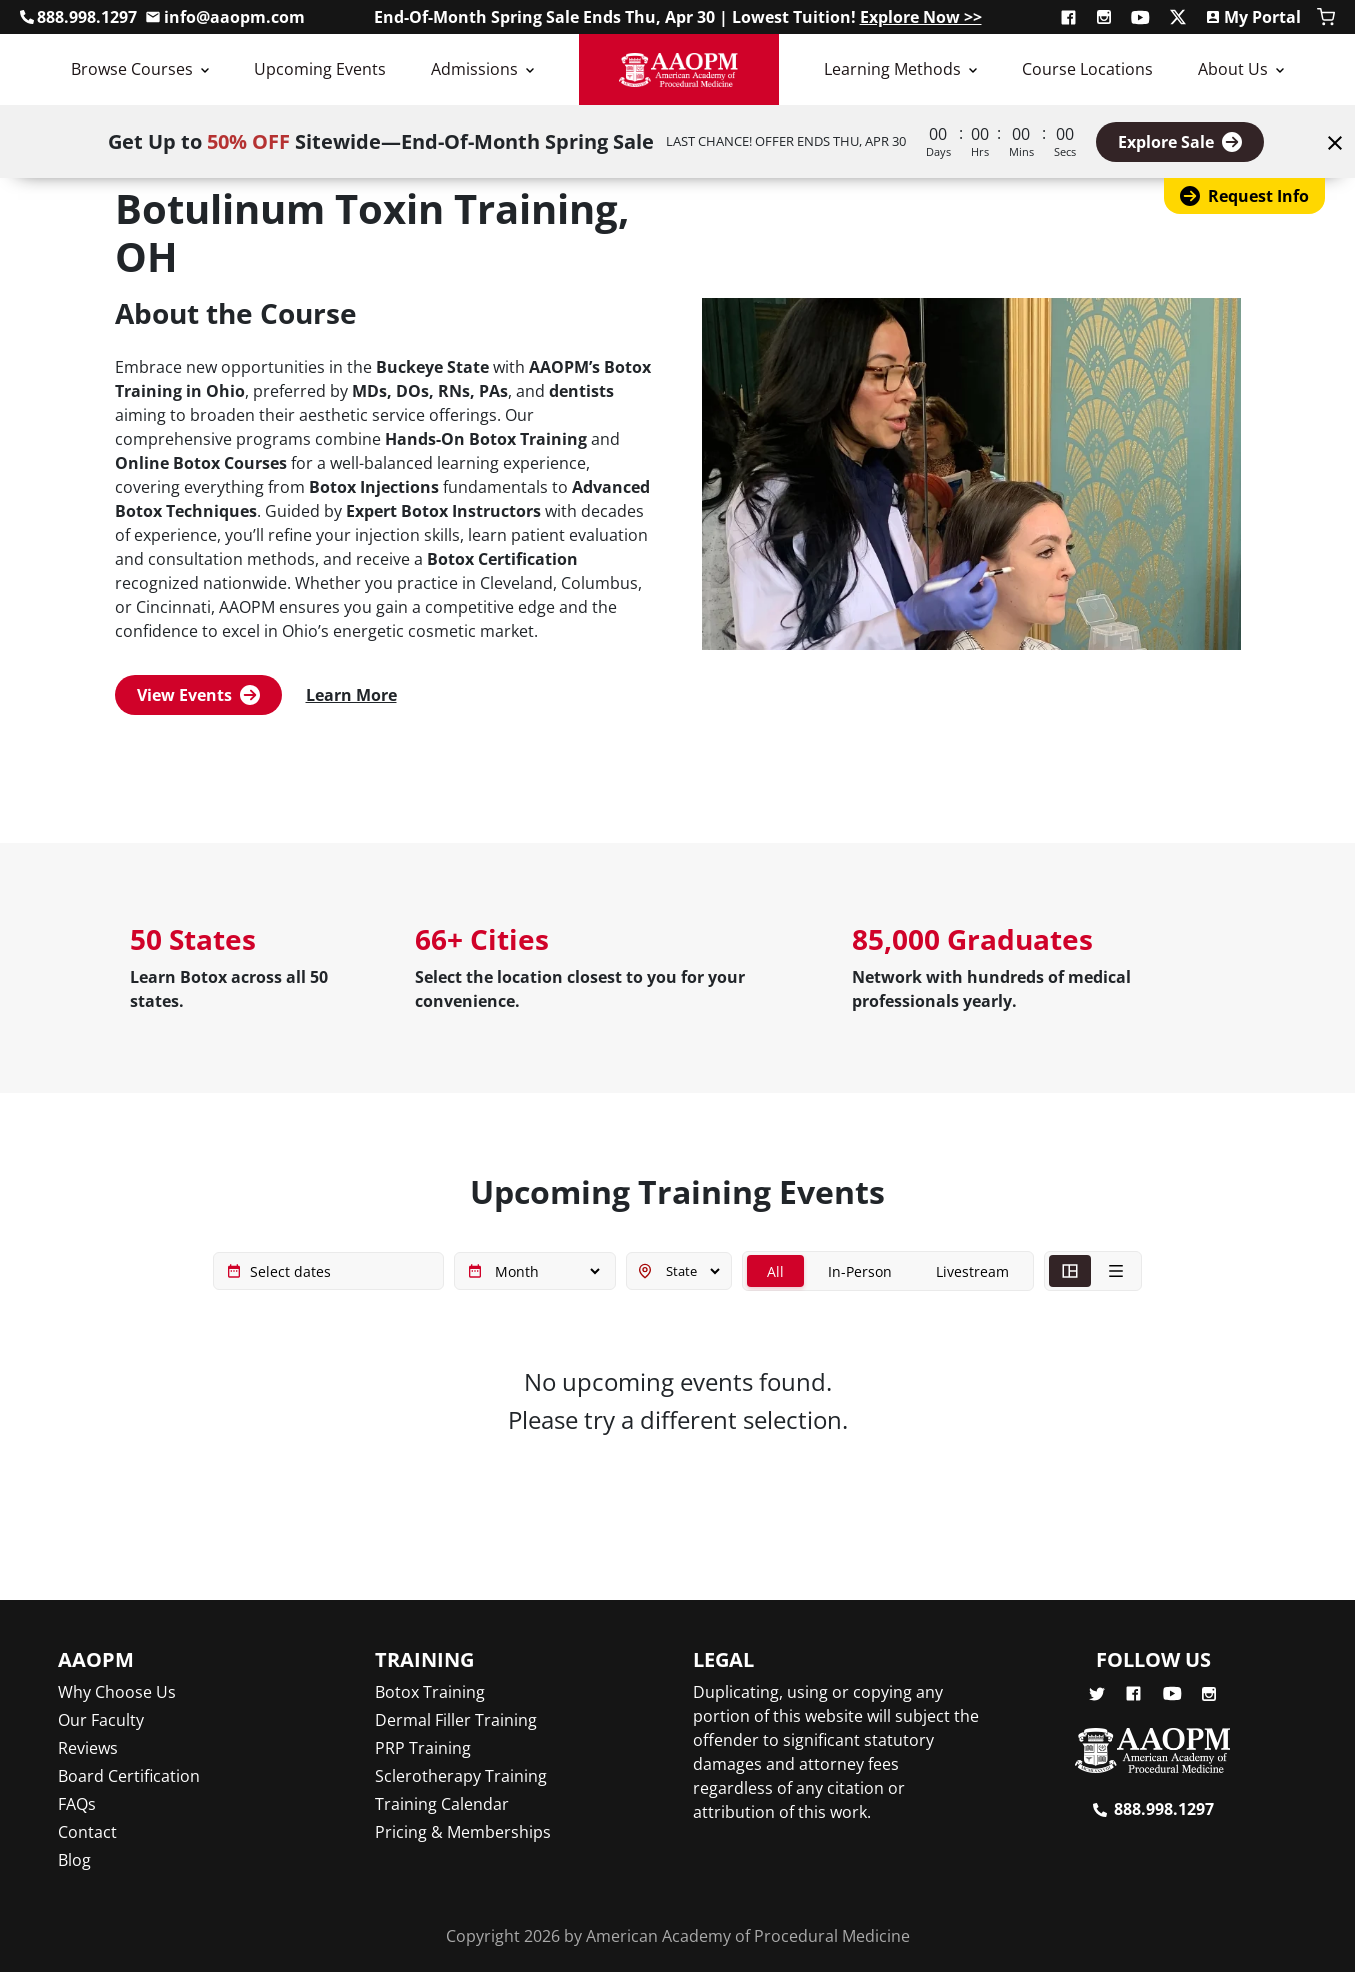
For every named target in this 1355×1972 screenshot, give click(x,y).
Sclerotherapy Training (461, 1776)
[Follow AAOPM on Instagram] (1105, 17)
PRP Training (423, 1748)
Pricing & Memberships (463, 1832)
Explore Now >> (921, 17)
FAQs (77, 1804)
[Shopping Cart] (1326, 17)
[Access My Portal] (1253, 17)
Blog (74, 1860)
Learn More (351, 695)
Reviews (88, 1748)
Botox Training (430, 1692)
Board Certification (129, 1776)
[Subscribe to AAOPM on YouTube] (1142, 17)
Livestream (972, 1271)
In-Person (860, 1271)
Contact (87, 1832)
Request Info (1244, 196)
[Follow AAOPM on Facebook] (1070, 17)
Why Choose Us (117, 1692)
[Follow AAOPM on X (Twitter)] (1179, 17)
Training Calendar (442, 1804)
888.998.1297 (1164, 1809)
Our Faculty (101, 1720)
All (775, 1271)
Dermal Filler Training (456, 1720)
